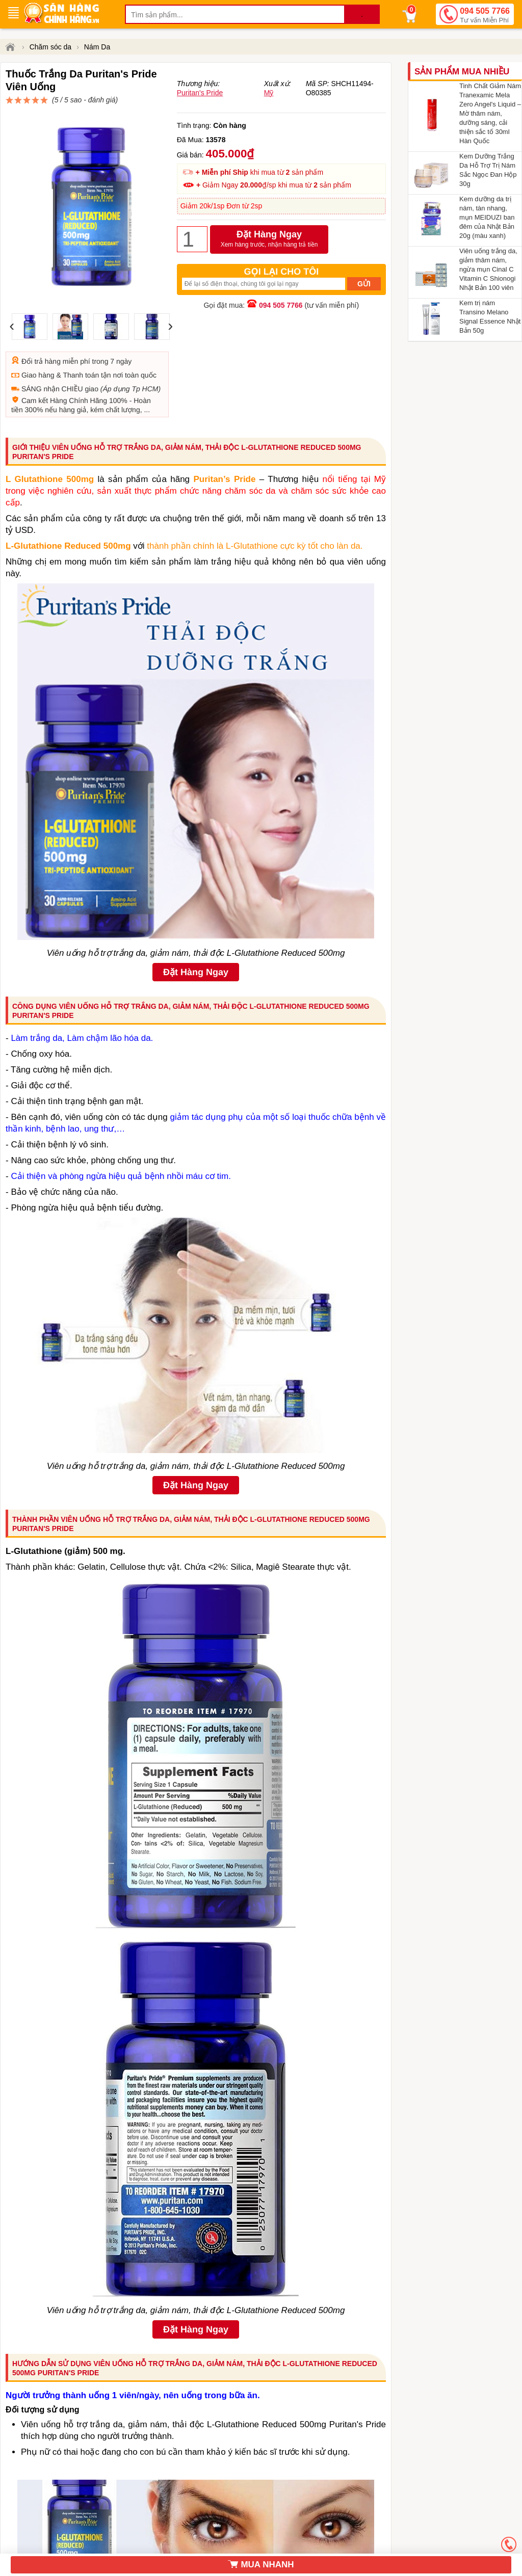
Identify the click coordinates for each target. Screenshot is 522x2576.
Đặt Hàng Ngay (269, 263)
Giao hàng (38, 338)
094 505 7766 (485, 16)
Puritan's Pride (200, 117)
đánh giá (273, 92)
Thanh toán (81, 338)
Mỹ (269, 117)
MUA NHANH (261, 2564)
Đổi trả (32, 324)
